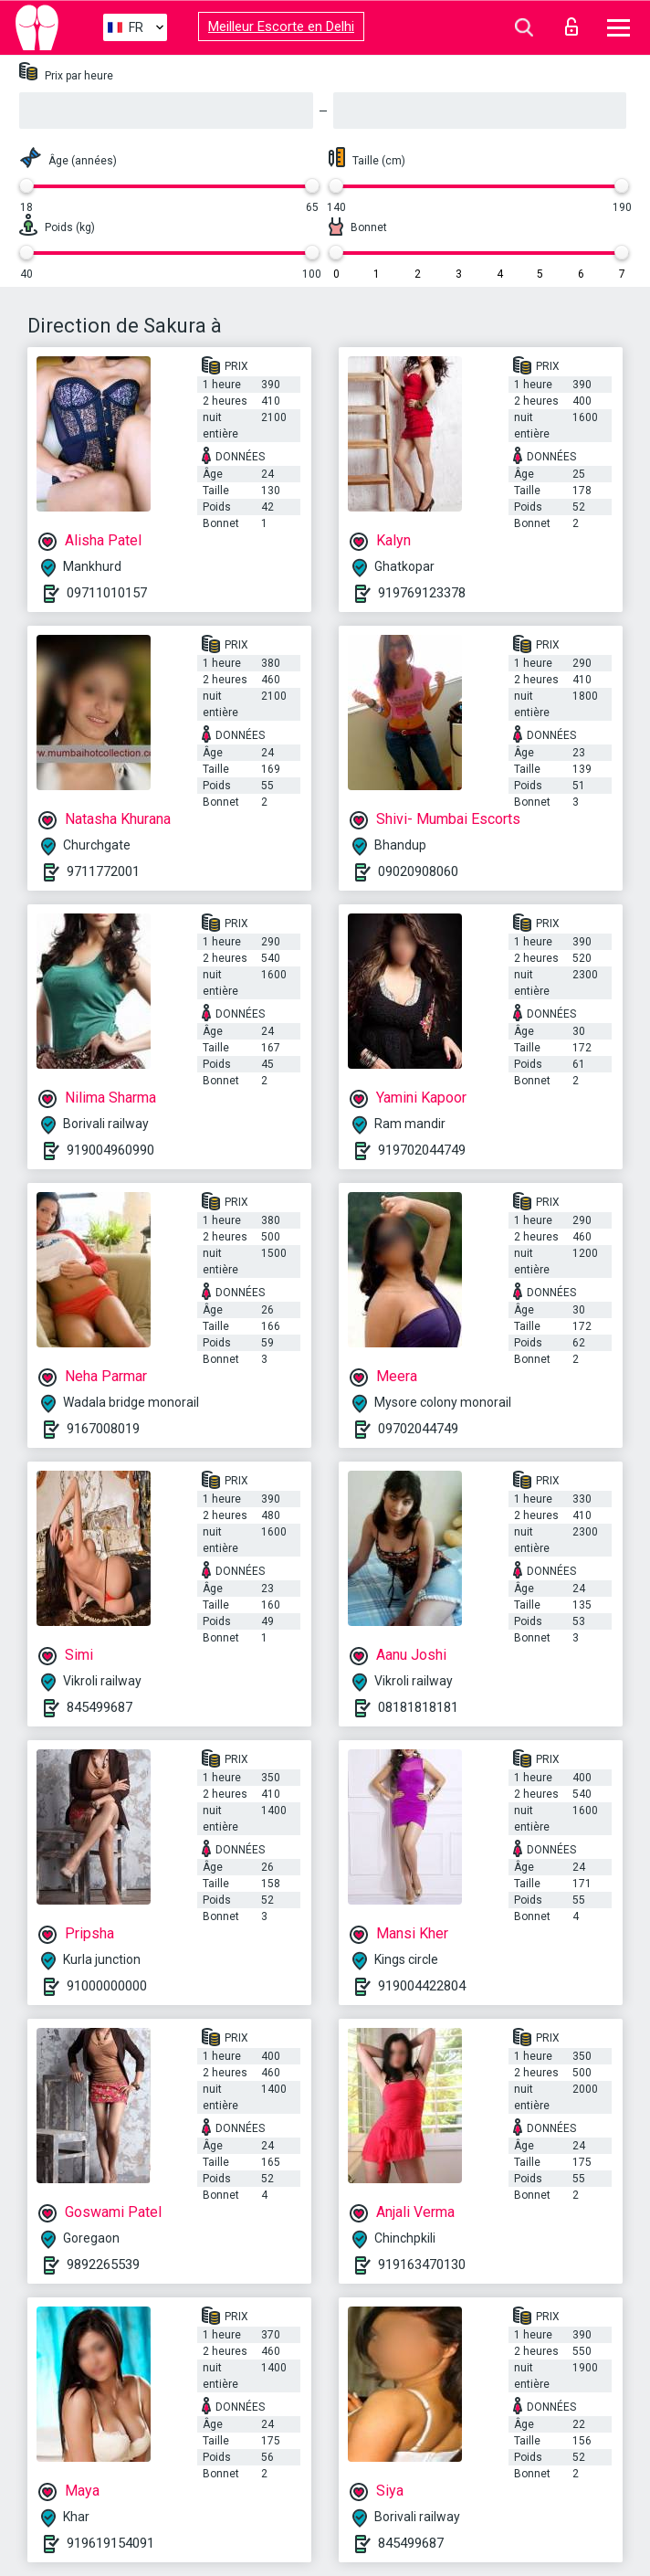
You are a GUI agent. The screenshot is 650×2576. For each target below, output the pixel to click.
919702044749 (422, 1150)
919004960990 (110, 1150)
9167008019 (103, 1428)
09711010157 (107, 593)
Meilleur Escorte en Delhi (281, 26)
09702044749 (418, 1428)
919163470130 (422, 2264)
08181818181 (418, 1707)
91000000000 (107, 1986)
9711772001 (103, 871)
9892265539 (103, 2264)
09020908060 (418, 871)
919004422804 (422, 1986)
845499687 (99, 1707)
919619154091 (110, 2543)
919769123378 (422, 593)
